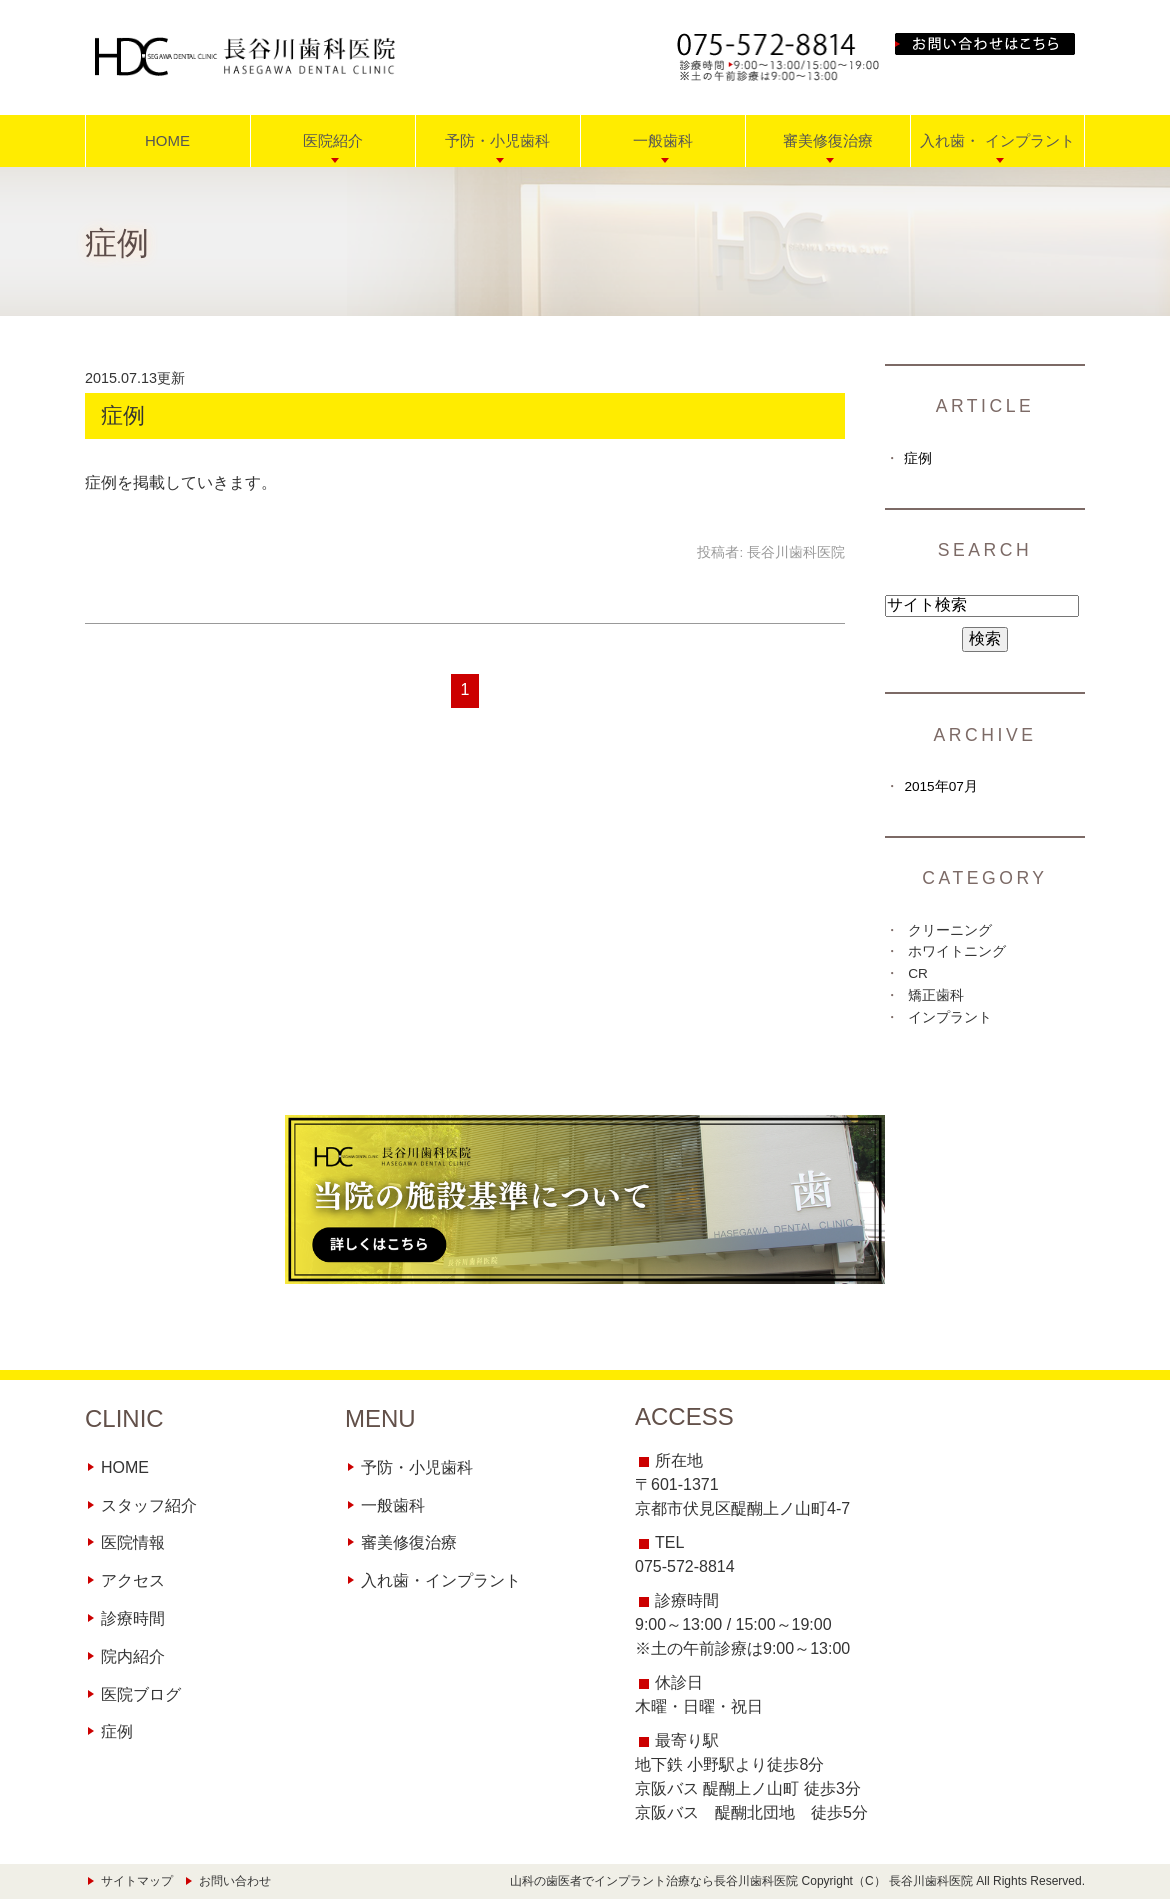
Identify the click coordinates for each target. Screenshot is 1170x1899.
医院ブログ (141, 1694)
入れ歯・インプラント (441, 1580)
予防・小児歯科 (417, 1467)
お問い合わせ (235, 1881)
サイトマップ (137, 1881)
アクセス (133, 1580)
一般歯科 (393, 1505)
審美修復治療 (409, 1542)
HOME (167, 140)
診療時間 (133, 1618)
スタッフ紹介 (149, 1505)
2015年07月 (940, 786)
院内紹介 (133, 1656)
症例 (123, 415)
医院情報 (133, 1542)
